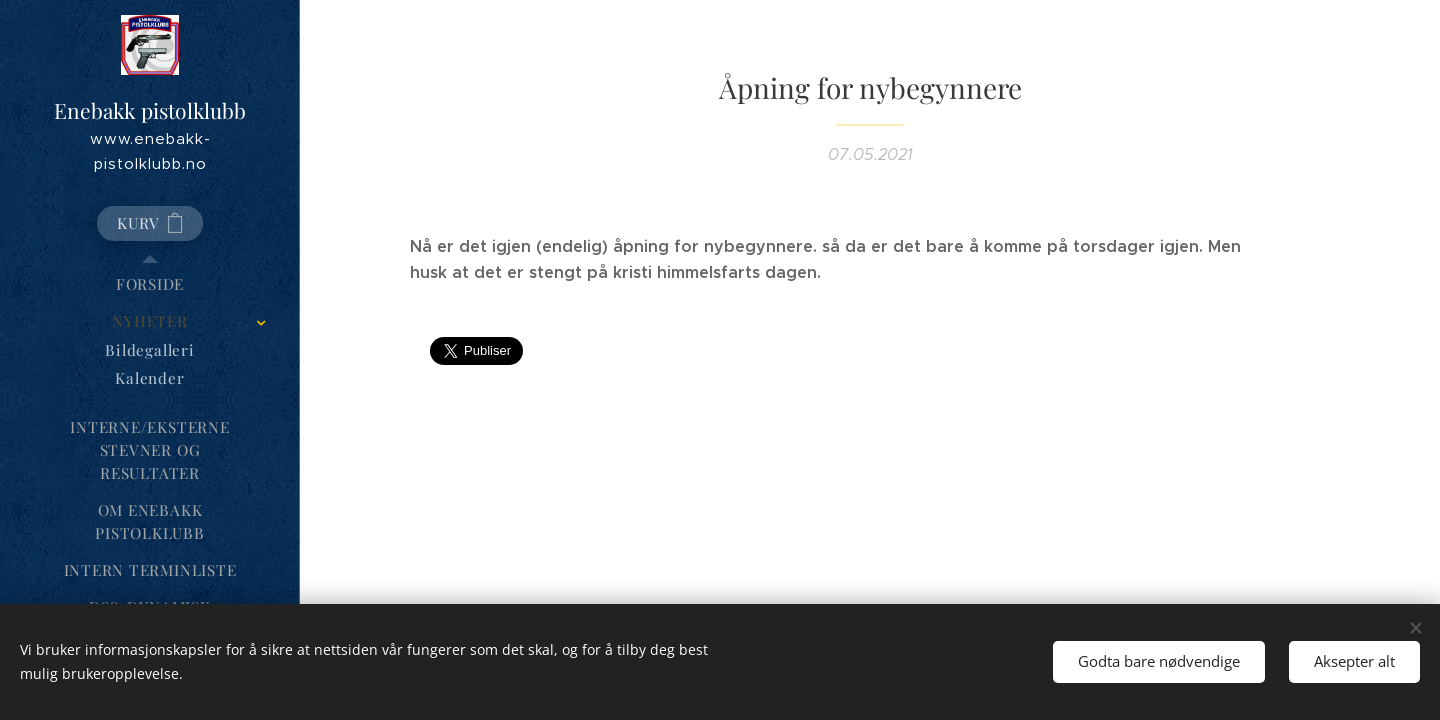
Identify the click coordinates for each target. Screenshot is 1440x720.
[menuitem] (150, 284)
